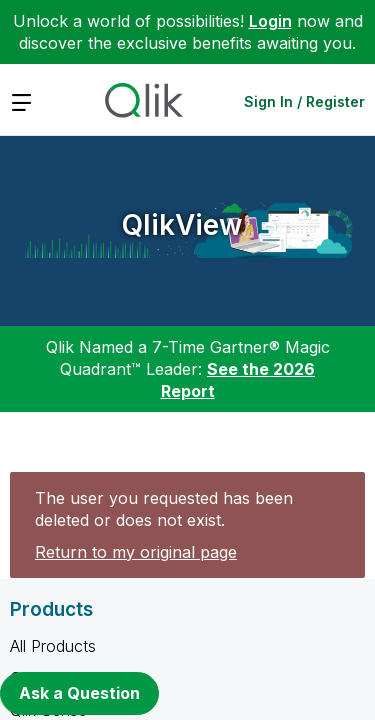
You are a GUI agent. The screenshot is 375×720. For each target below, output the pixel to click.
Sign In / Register (304, 101)
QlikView (182, 225)
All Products (53, 646)
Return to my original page (136, 552)
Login (270, 21)
